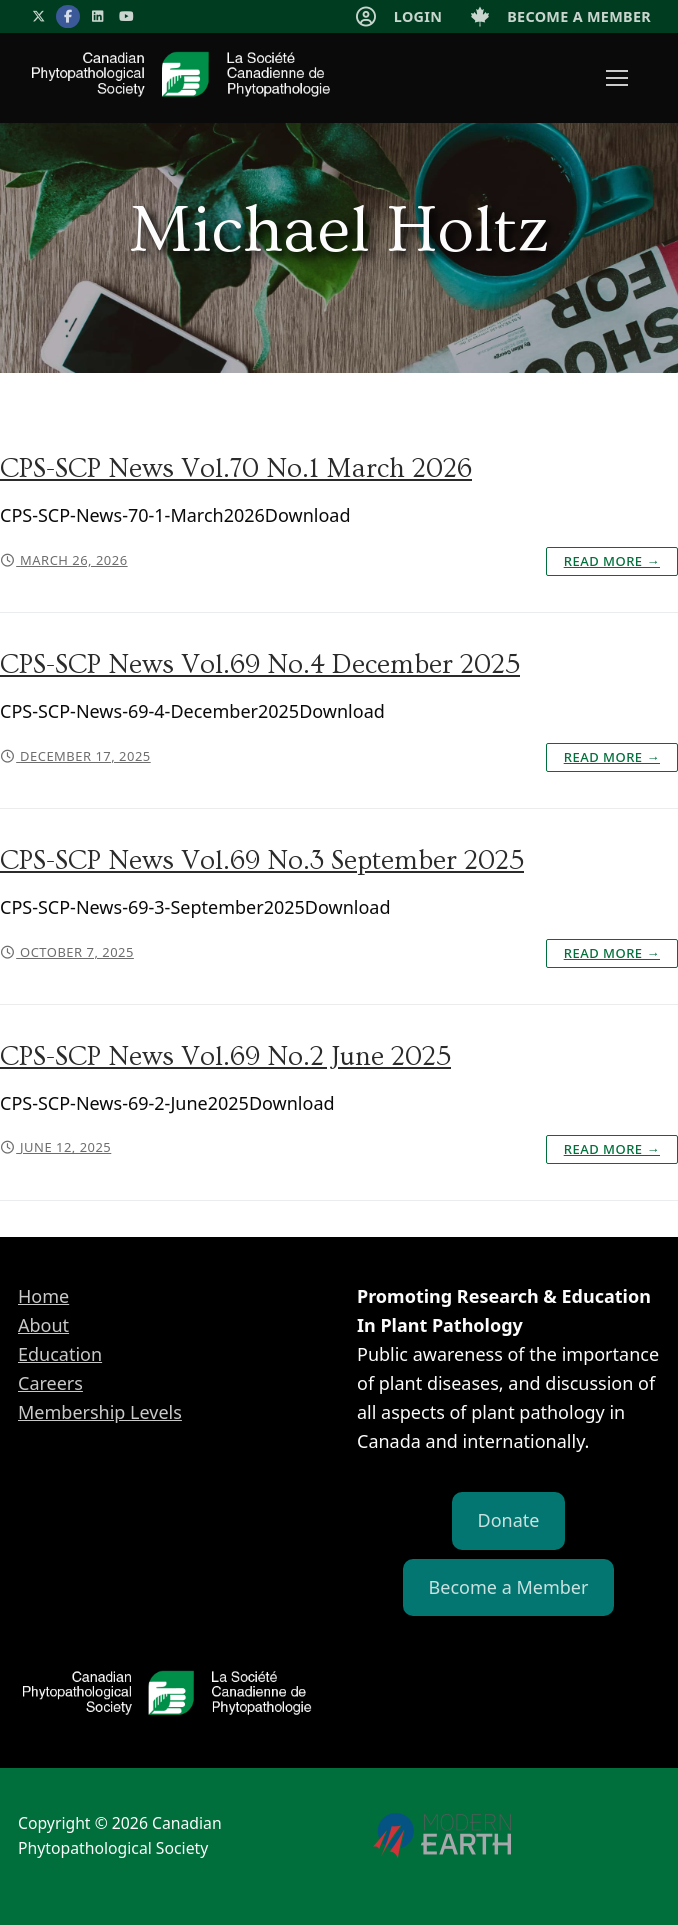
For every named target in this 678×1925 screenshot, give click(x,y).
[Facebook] (67, 16)
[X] (38, 16)
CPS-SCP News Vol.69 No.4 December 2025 (260, 665)
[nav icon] (616, 78)
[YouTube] (126, 16)
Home (43, 1296)
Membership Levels (100, 1412)
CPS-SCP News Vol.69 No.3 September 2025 (262, 861)
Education (60, 1354)
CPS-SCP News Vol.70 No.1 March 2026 (236, 469)
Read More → (612, 561)
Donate (509, 1520)
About (43, 1325)
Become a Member (509, 1587)
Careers (50, 1383)
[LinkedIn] (97, 16)
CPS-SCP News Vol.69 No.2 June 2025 (225, 1057)
